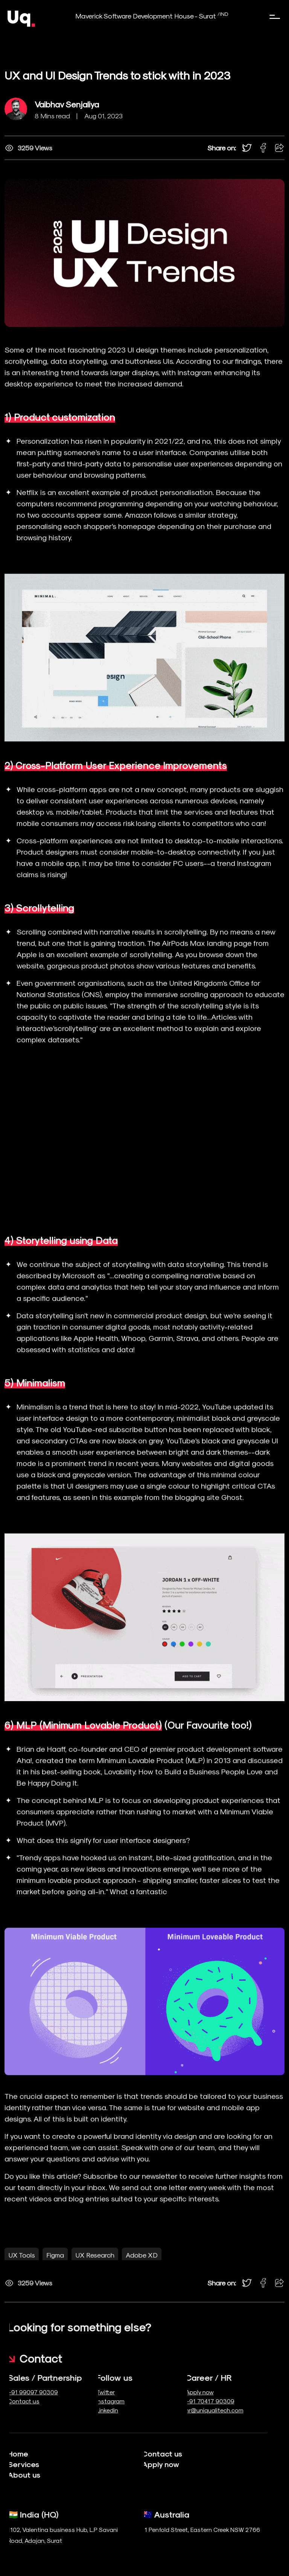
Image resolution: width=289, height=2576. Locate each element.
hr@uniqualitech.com (191, 2410)
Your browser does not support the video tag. (144, 1169)
